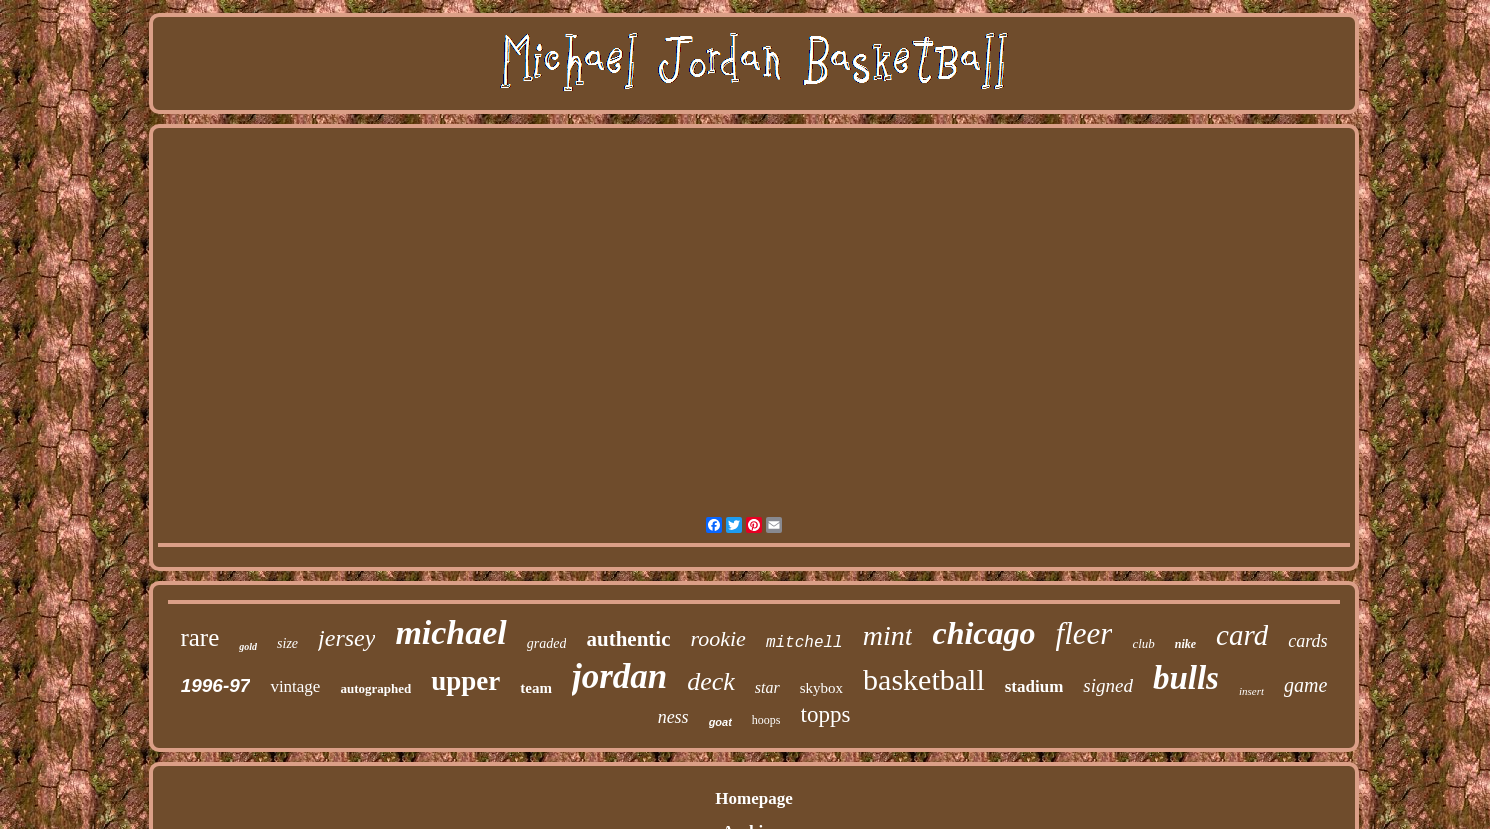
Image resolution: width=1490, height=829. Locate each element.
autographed (375, 688)
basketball (924, 679)
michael (450, 632)
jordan (619, 676)
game (1305, 685)
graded (547, 643)
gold (248, 646)
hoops (766, 720)
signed (1108, 685)
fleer (1084, 633)
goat (720, 722)
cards (1307, 641)
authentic (628, 639)
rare (199, 637)
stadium (1034, 686)
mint (888, 635)
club (1143, 643)
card (1242, 635)
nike (1185, 644)
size (287, 643)
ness (673, 717)
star (767, 687)
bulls (1186, 678)
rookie (717, 638)
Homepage (753, 798)
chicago (983, 633)
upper (465, 681)
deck (711, 681)
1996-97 (216, 685)
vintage (295, 686)
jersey (346, 638)
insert (1251, 691)
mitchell (804, 643)
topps (826, 714)
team (536, 688)
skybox (821, 688)
